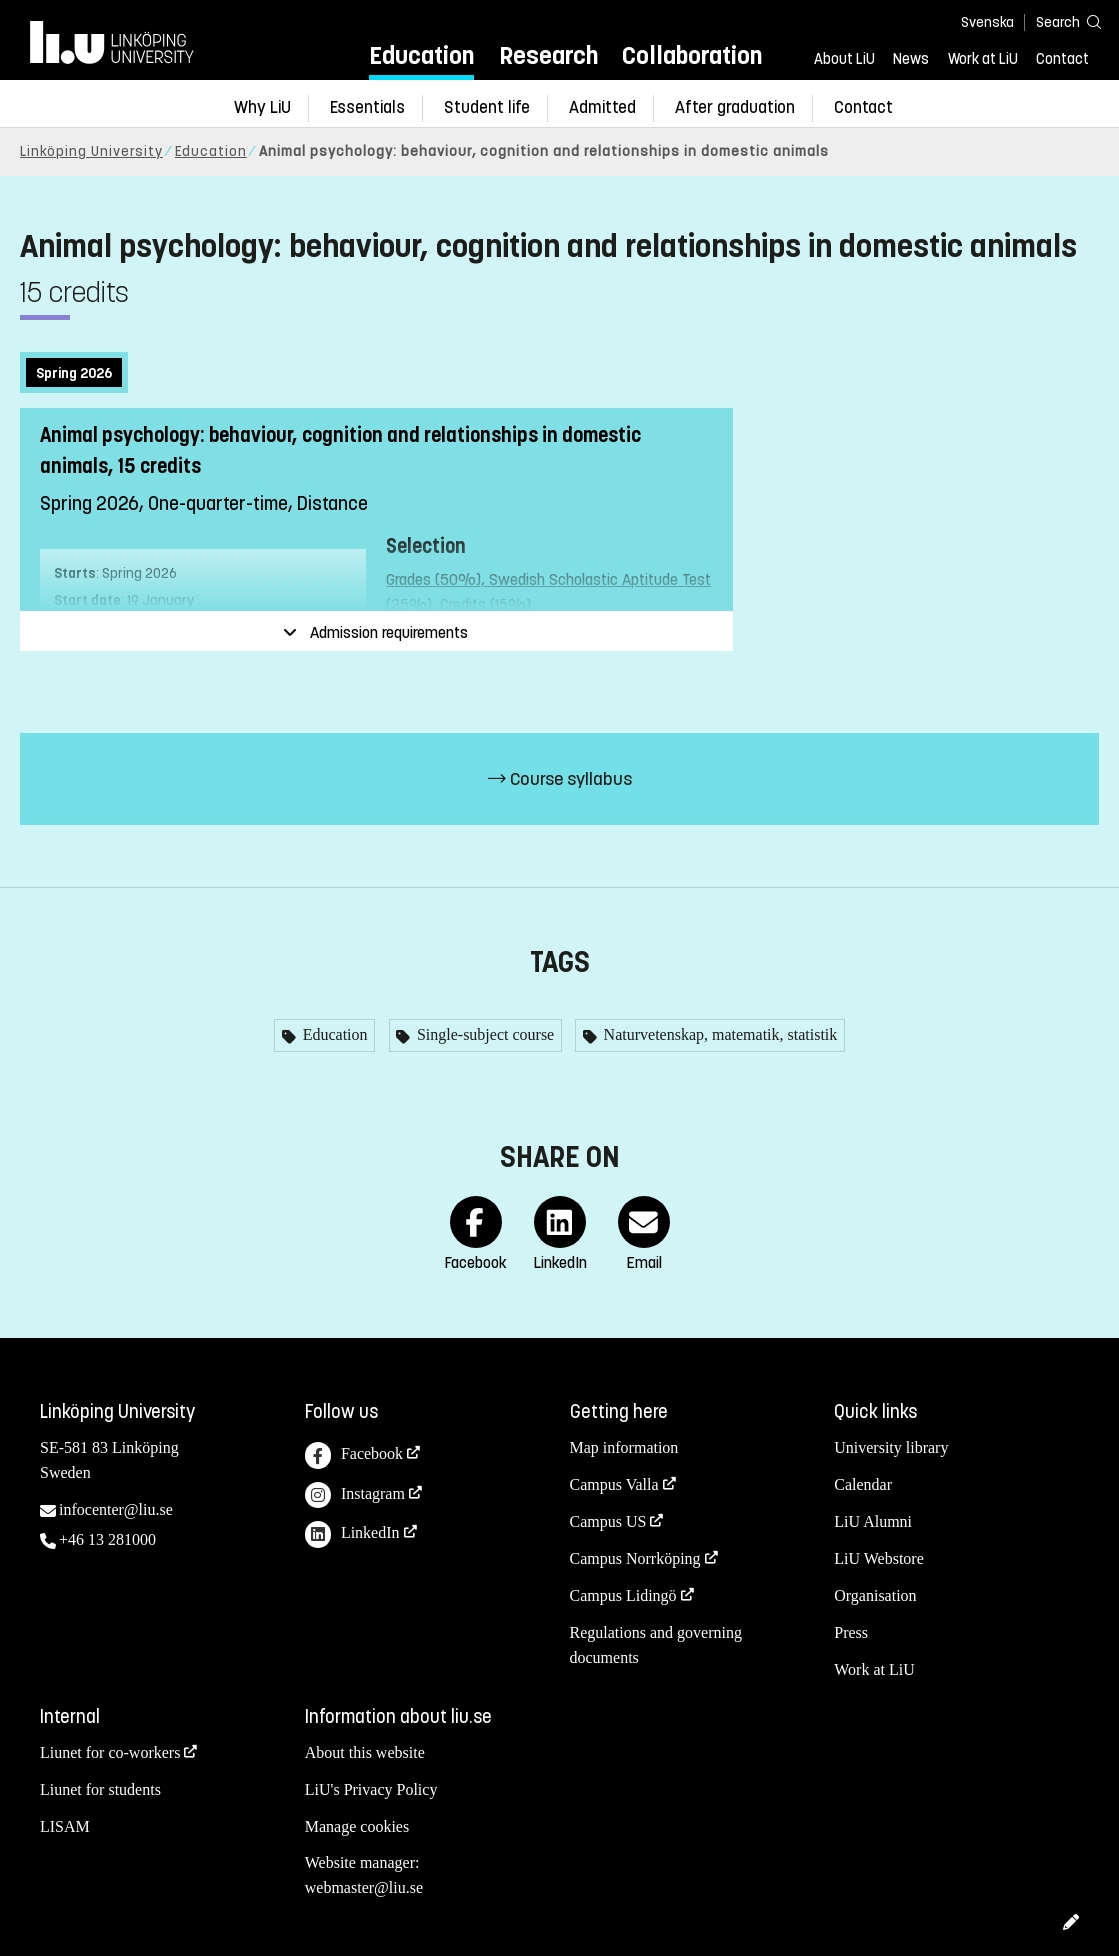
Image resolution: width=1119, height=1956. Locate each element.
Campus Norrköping (635, 1558)
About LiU (844, 59)
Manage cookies (357, 1826)
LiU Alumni (873, 1521)
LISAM (65, 1826)
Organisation (875, 1595)
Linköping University (91, 151)
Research (548, 55)
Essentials (367, 107)
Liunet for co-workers (110, 1752)
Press (851, 1632)
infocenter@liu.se (116, 1509)
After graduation (735, 107)
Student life (487, 107)
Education (421, 55)
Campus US (608, 1521)
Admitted (602, 107)
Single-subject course (483, 1034)
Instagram (355, 1495)
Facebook (354, 1455)
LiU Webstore (879, 1558)
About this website (365, 1752)
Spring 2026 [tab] (74, 373)
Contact (1062, 59)
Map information (624, 1447)
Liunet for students (100, 1789)
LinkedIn (352, 1534)
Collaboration (692, 55)
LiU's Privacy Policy (371, 1789)
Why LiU (262, 107)
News (911, 59)
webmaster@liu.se (364, 1887)
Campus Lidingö (623, 1595)
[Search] (1059, 21)
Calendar (863, 1484)
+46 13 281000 (107, 1539)
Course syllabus (560, 779)
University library (891, 1447)
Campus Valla (614, 1484)
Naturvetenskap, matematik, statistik (719, 1034)
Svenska (987, 22)
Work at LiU (983, 59)
